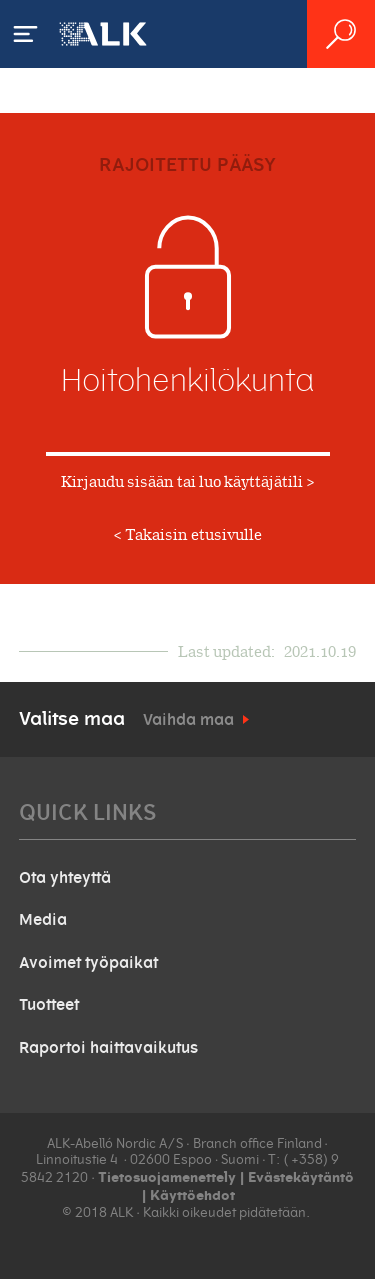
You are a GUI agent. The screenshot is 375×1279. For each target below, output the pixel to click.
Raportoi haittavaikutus (108, 1048)
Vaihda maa (188, 720)
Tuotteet (49, 1005)
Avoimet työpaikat (88, 963)
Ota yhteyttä (65, 878)
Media (43, 920)
